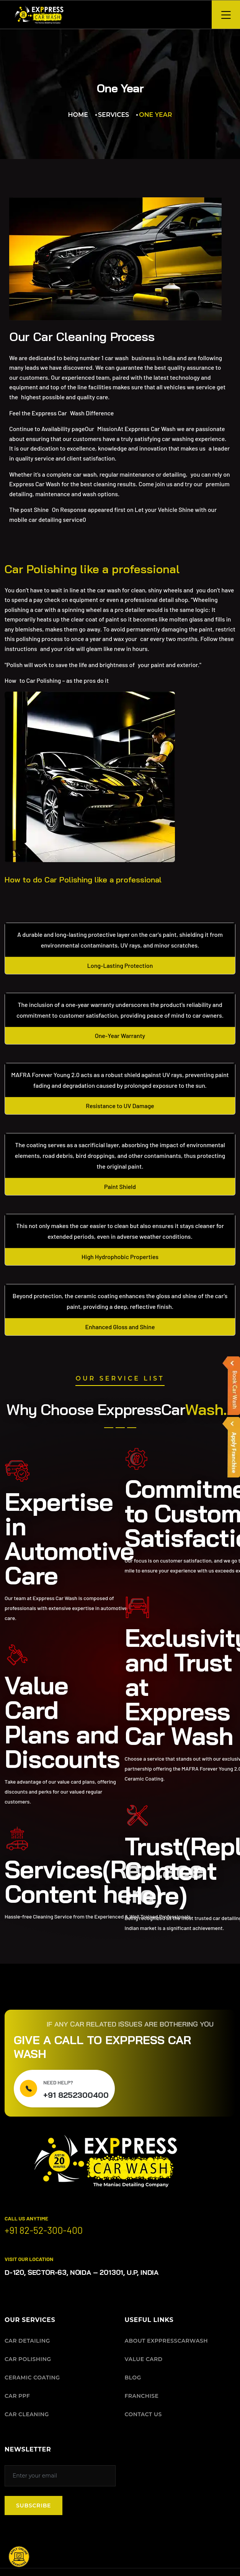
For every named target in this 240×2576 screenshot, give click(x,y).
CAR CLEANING (27, 2413)
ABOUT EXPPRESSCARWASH (166, 2340)
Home (78, 114)
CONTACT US (143, 2413)
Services (113, 114)
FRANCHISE (142, 2395)
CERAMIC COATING (32, 2377)
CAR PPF (17, 2395)
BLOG (133, 2377)
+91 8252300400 (76, 2094)
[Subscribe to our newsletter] (60, 2475)
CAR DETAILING (27, 2340)
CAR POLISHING (28, 2358)
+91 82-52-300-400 (44, 2229)
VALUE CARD (144, 2358)
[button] (19, 2556)
